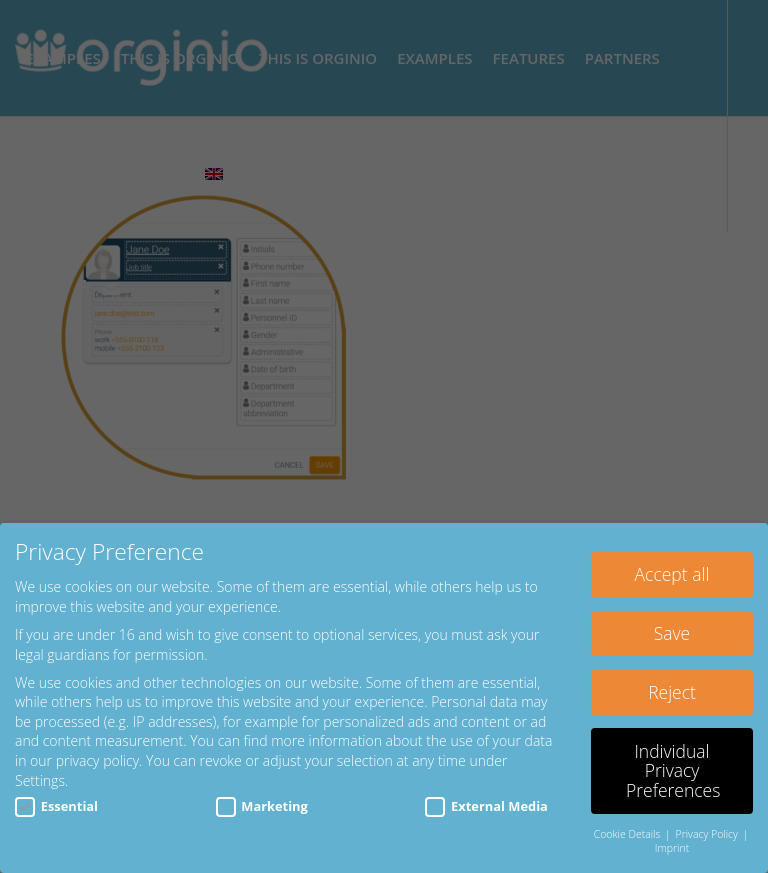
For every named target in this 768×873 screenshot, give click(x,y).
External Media (486, 806)
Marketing (262, 806)
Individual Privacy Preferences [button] (673, 770)
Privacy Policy (708, 834)
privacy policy (97, 760)
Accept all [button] (672, 574)
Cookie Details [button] (628, 834)
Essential (56, 806)
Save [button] (672, 633)
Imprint (672, 848)
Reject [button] (672, 692)
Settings (40, 780)
